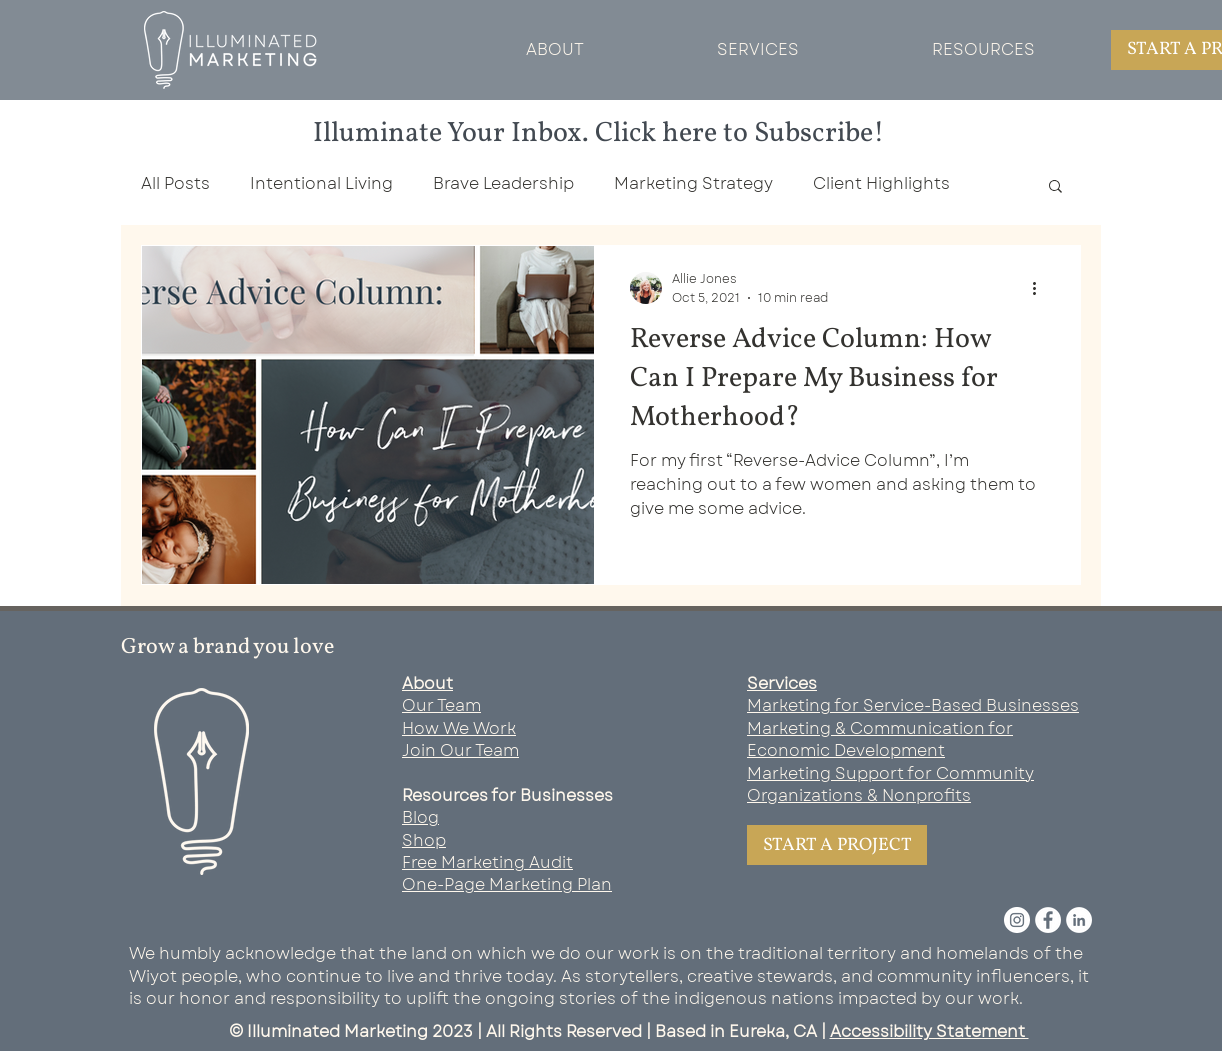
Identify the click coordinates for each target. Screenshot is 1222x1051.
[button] (1055, 187)
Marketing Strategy (693, 184)
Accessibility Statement (929, 1031)
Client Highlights (881, 184)
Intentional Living (321, 184)
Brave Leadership (503, 184)
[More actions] (1041, 288)
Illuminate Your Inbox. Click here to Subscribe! (599, 133)
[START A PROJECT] (837, 845)
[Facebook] (1048, 920)
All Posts (175, 184)
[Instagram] (1017, 920)
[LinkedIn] (1079, 920)
